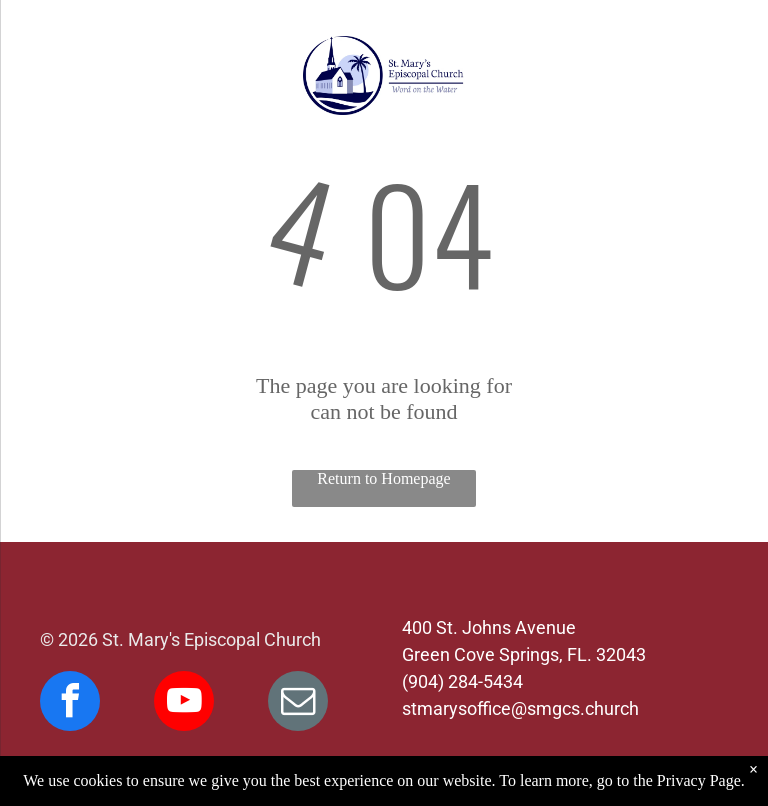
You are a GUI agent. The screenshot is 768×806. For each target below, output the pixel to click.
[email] (298, 703)
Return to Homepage (383, 478)
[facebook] (70, 703)
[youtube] (184, 703)
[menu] (44, 76)
